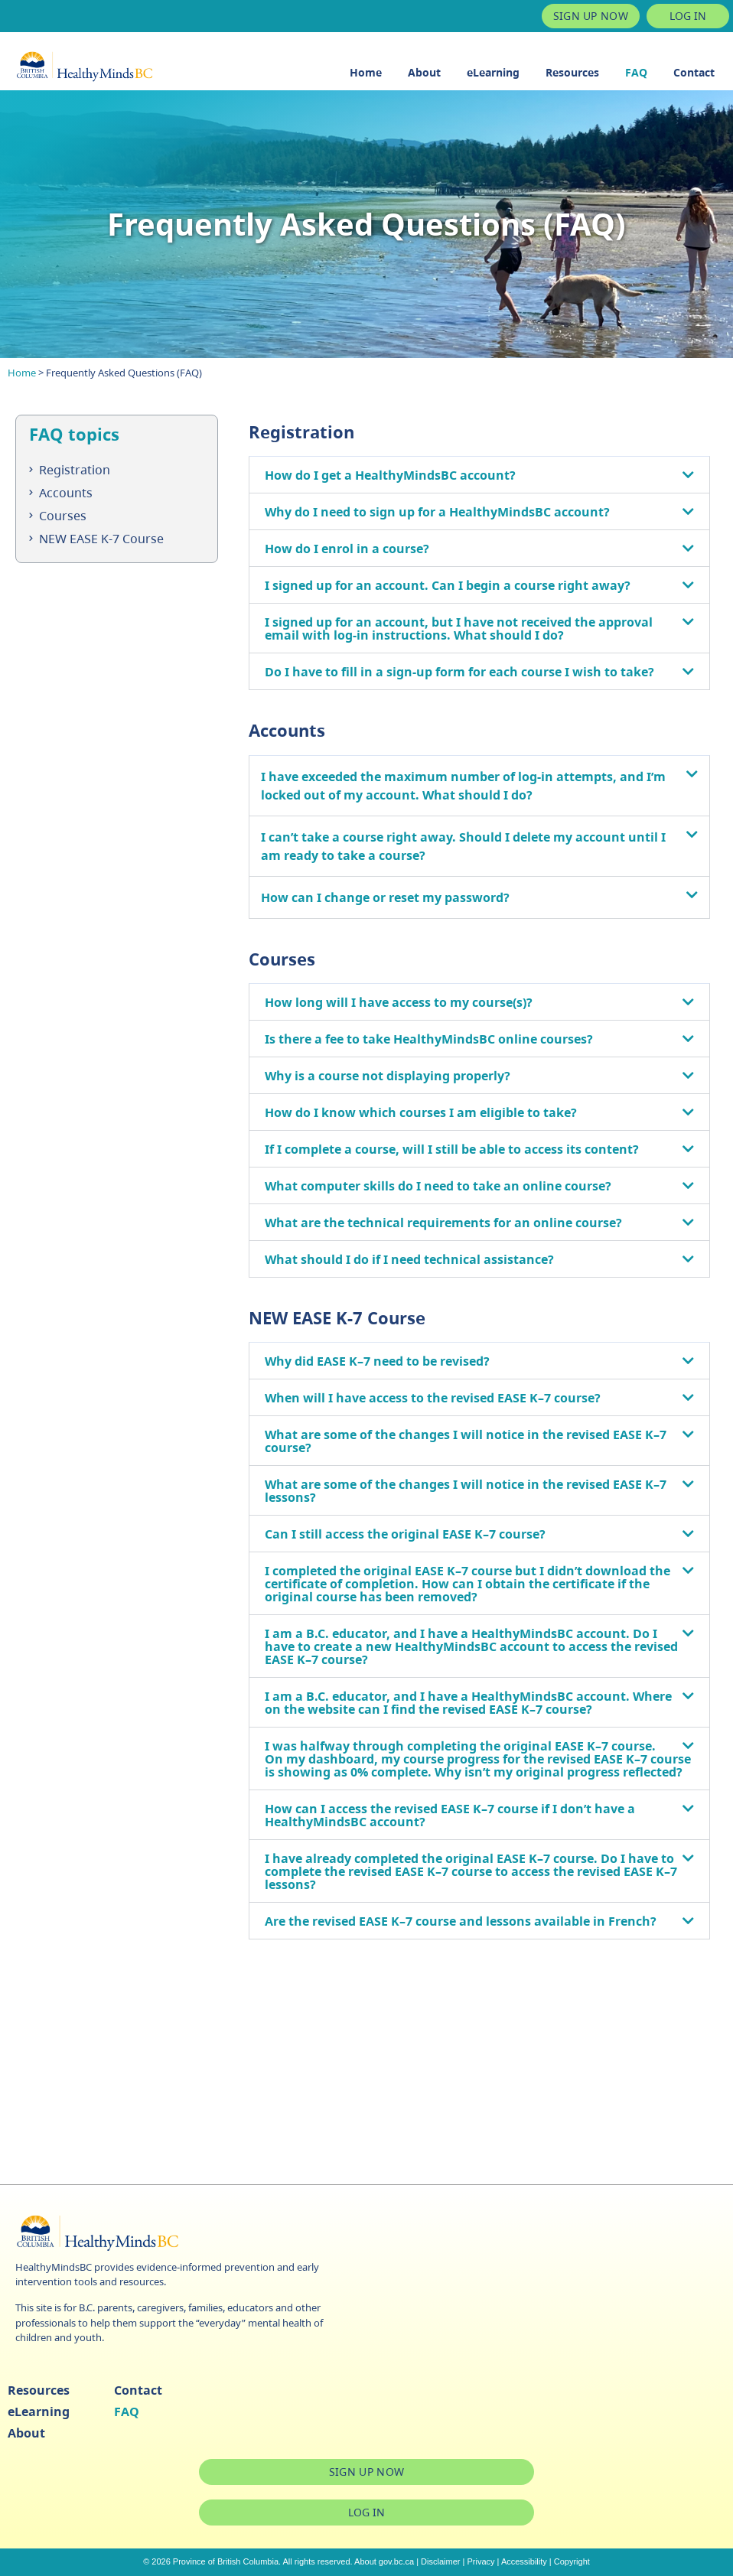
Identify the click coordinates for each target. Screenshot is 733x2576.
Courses (62, 515)
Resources (572, 72)
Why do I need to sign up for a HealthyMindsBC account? (437, 511)
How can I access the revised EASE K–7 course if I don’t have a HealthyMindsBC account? (450, 1815)
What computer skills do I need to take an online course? (438, 1185)
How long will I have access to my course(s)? (399, 1002)
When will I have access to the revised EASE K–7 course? (433, 1397)
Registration (74, 469)
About (424, 72)
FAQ (636, 72)
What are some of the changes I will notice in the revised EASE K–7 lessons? (465, 1491)
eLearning (493, 72)
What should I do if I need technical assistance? (409, 1259)
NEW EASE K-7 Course (101, 538)
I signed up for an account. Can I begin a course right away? (447, 585)
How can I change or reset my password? (385, 897)
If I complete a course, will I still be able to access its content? (452, 1149)
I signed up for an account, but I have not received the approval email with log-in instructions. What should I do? (459, 628)
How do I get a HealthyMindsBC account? (390, 475)
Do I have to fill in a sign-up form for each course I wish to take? (459, 671)
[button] (479, 475)
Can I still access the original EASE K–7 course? (405, 1534)
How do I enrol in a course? (347, 548)
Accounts (66, 492)
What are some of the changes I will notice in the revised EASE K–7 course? (465, 1441)
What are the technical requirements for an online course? (443, 1222)
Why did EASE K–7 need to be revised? (377, 1361)
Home (366, 72)
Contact (694, 72)
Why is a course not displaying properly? (387, 1075)
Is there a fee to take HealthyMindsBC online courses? (429, 1039)
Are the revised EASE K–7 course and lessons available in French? (460, 1921)
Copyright (572, 2561)
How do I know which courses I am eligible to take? (421, 1112)
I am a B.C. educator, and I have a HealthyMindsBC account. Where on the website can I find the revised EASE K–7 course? (468, 1703)
